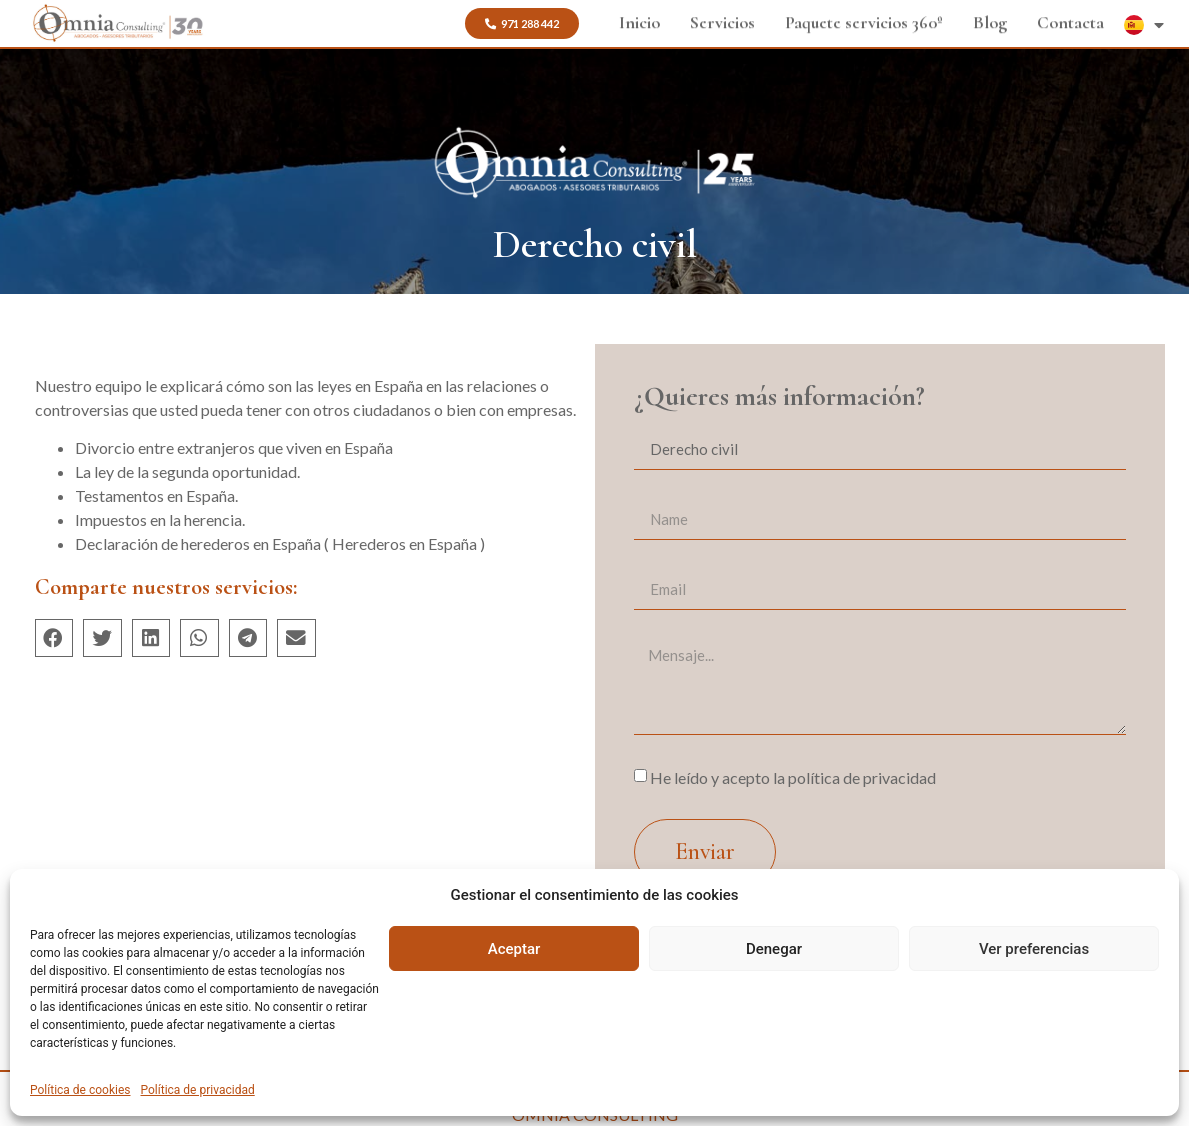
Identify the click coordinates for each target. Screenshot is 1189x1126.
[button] (54, 638)
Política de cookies (80, 1090)
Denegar (774, 949)
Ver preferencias (1034, 949)
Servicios (722, 21)
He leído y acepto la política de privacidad (793, 777)
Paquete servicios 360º (864, 21)
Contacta (1070, 21)
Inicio (639, 21)
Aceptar (514, 949)
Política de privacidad (198, 1090)
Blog (990, 21)
